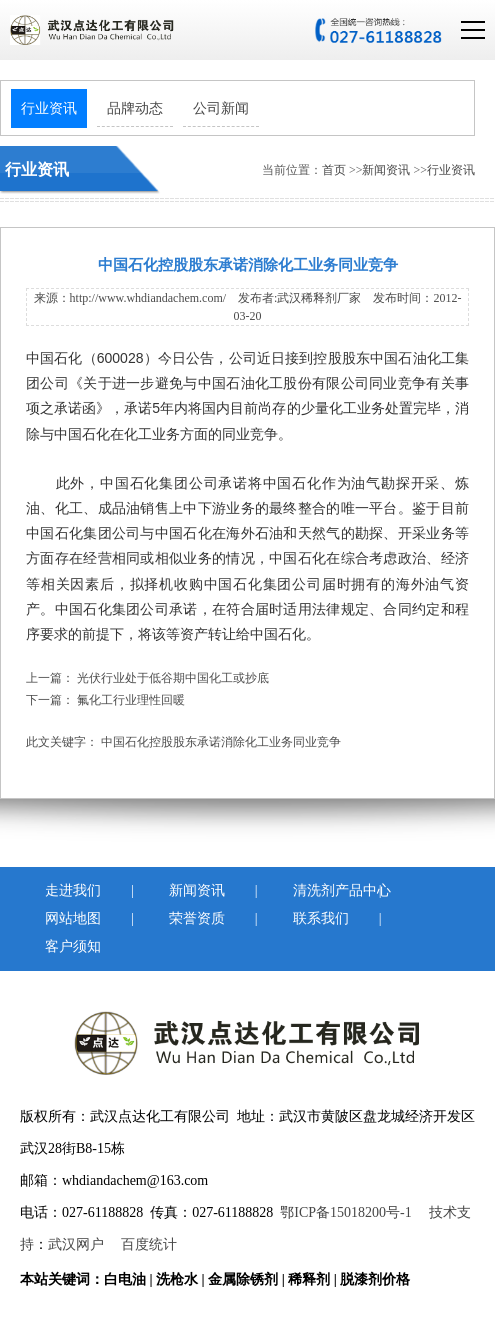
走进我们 (69, 890)
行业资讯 (49, 108)
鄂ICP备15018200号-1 (345, 1212)
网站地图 (69, 918)
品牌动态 (135, 108)
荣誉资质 (193, 918)
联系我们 (317, 918)
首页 (334, 170)
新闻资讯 (387, 170)
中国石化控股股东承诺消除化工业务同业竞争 (221, 742)
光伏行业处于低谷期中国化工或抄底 (173, 678)
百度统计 (149, 1244)
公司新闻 (221, 108)
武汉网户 (76, 1244)
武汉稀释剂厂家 (319, 298)
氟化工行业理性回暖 (131, 700)
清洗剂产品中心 (317, 890)
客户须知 (69, 946)
